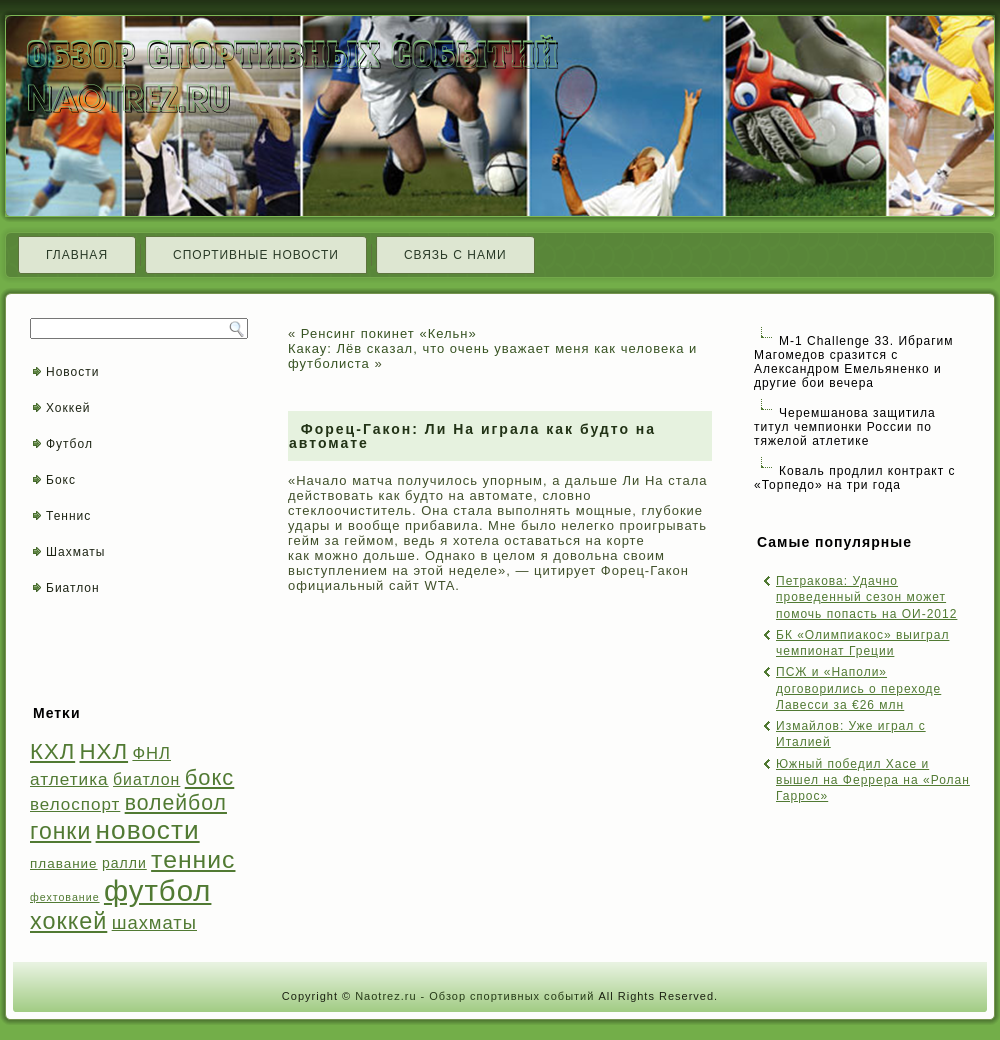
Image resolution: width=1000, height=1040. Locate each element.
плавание (64, 863)
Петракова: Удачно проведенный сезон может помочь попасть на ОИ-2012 (866, 597)
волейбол (176, 802)
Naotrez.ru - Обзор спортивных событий (474, 996)
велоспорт (75, 804)
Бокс (61, 480)
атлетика (69, 779)
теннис (193, 859)
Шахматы (75, 552)
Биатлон (73, 588)
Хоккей (68, 408)
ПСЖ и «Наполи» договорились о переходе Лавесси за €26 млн (858, 688)
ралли (124, 863)
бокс (210, 777)
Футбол (69, 444)
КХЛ (52, 751)
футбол (157, 890)
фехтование (65, 897)
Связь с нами (455, 255)
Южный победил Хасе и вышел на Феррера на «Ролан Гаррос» (873, 780)
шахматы (154, 922)
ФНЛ (151, 753)
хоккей (68, 921)
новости (148, 830)
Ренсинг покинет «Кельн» (389, 333)
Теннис (68, 516)
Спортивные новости (256, 255)
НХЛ (104, 751)
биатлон (146, 779)
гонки (60, 831)
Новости (72, 372)
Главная (77, 255)
